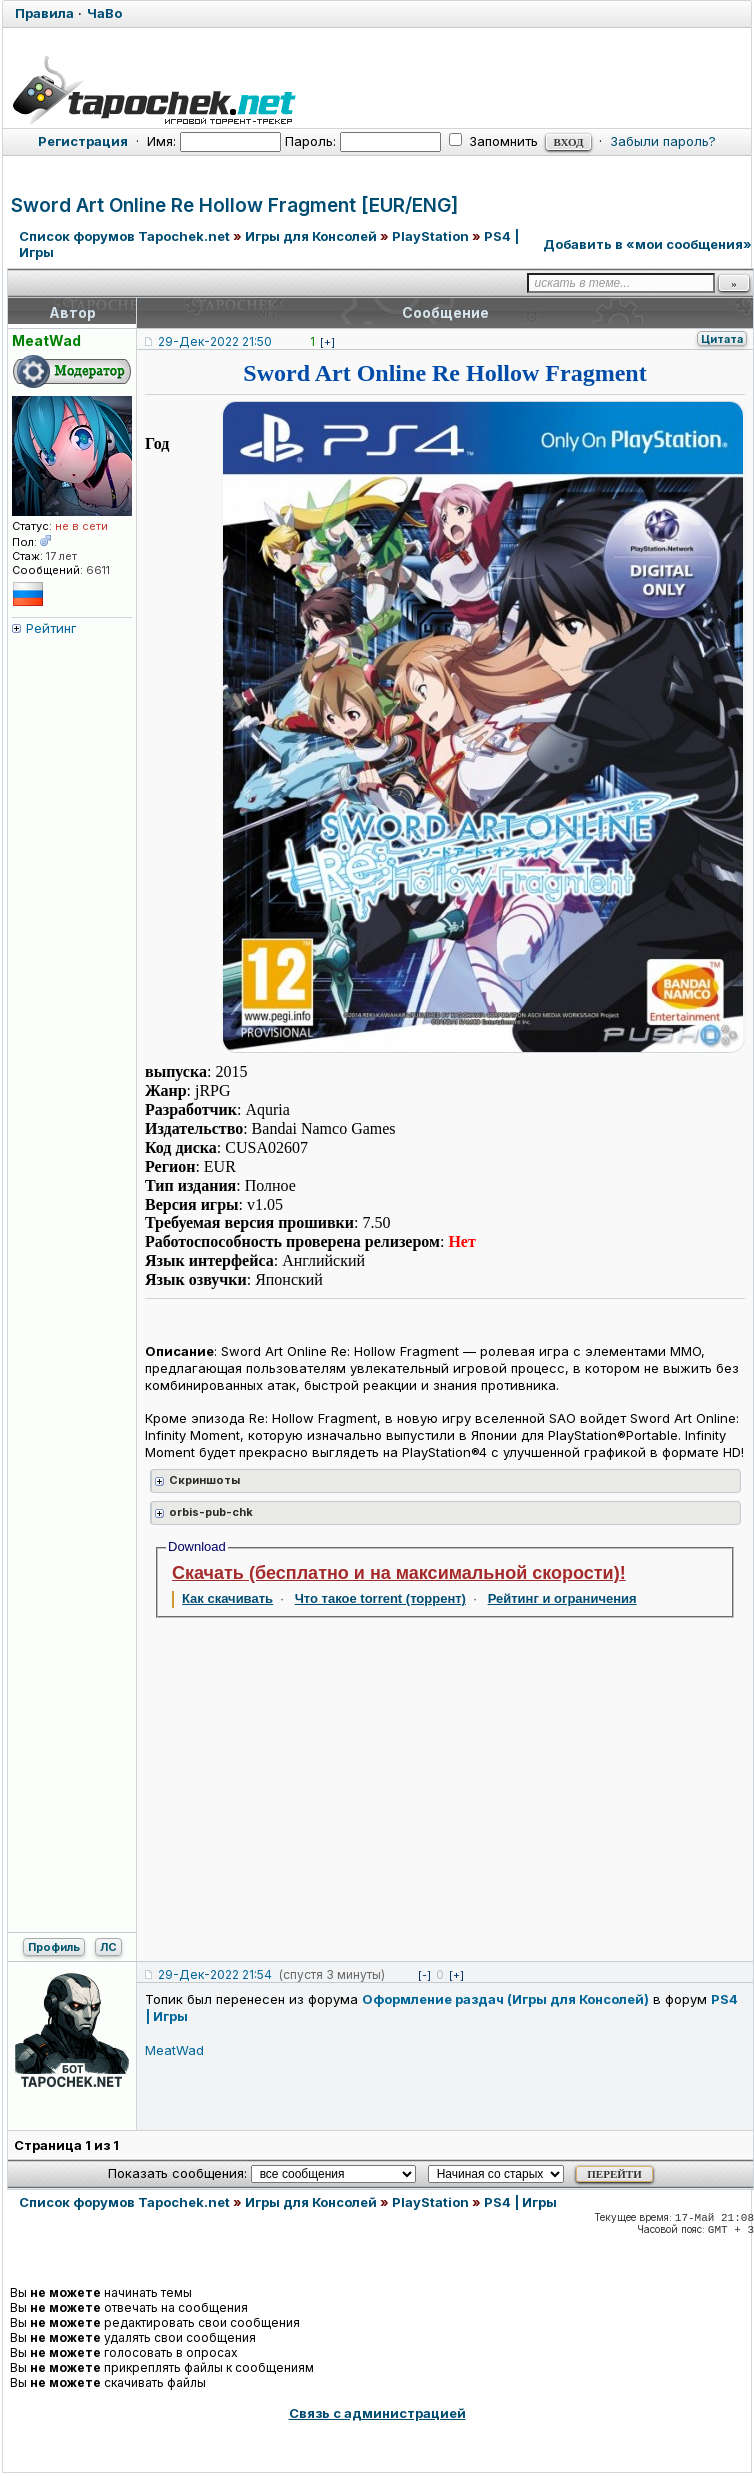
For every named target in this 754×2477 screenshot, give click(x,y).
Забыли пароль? (663, 141)
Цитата (722, 339)
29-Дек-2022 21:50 (215, 341)
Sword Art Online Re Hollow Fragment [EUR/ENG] (234, 205)
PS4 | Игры (520, 2202)
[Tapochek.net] (377, 87)
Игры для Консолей (311, 236)
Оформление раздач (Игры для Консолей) (505, 1999)
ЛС (108, 1947)
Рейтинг (51, 628)
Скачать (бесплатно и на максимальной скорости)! (399, 1573)
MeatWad (174, 2050)
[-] (424, 1975)
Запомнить (493, 141)
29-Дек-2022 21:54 (215, 1974)
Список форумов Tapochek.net (124, 236)
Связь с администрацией (377, 2413)
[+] (327, 342)
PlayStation (430, 236)
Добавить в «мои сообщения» (647, 244)
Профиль (54, 1947)
